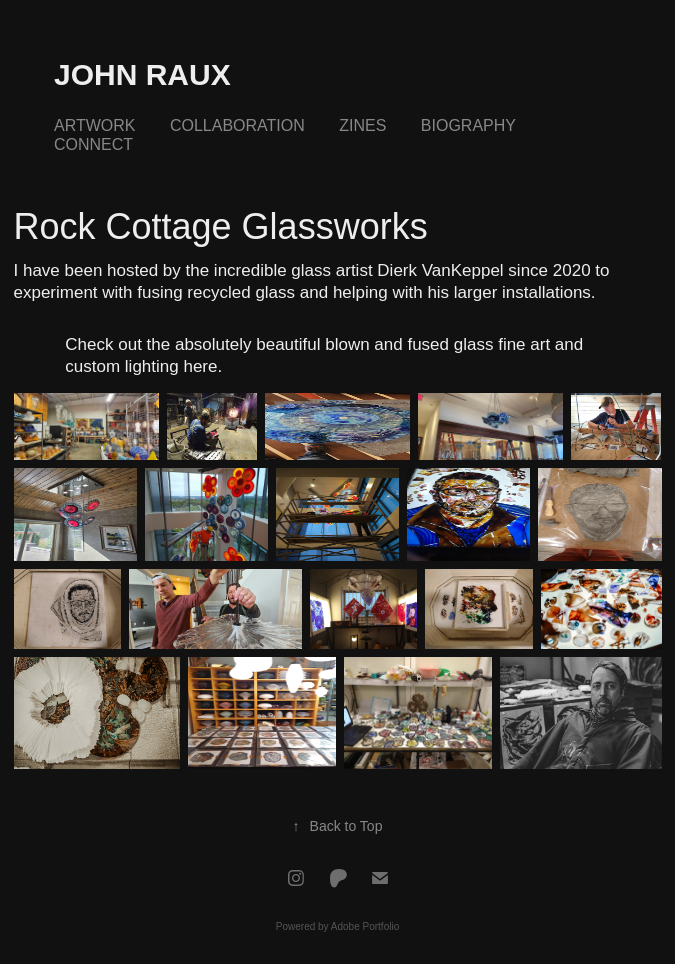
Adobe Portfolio (365, 926)
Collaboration (237, 125)
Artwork (94, 125)
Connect (93, 144)
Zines (362, 125)
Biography (468, 125)
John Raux (142, 74)
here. (202, 366)
